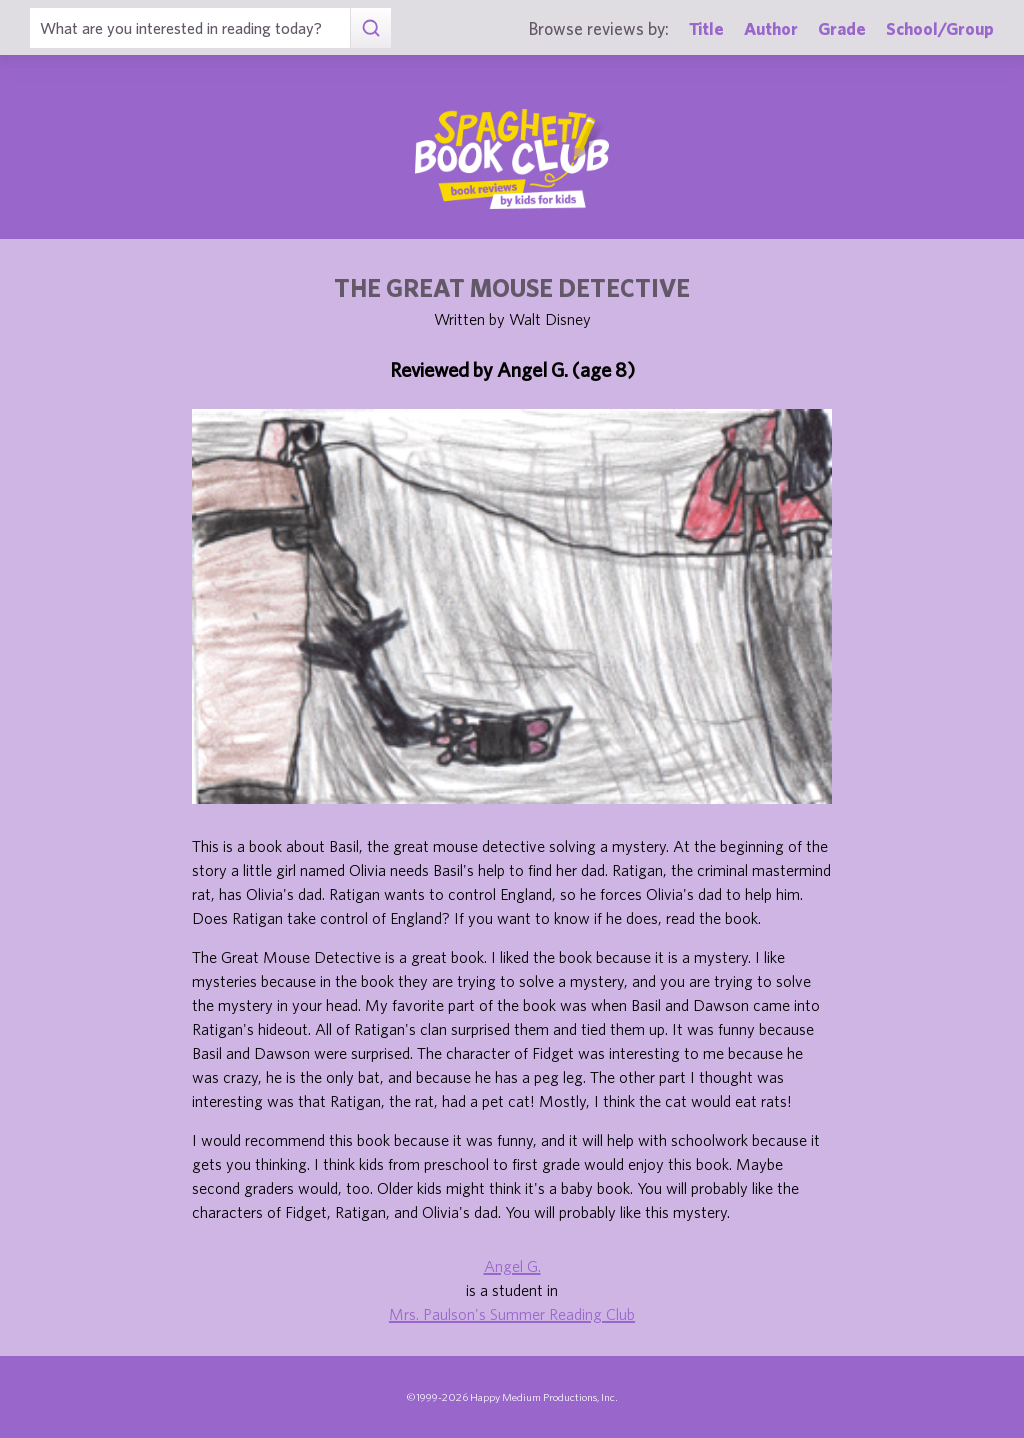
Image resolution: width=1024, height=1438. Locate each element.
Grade (842, 28)
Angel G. (512, 1266)
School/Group (940, 28)
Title (706, 28)
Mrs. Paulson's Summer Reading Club (512, 1314)
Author (771, 28)
